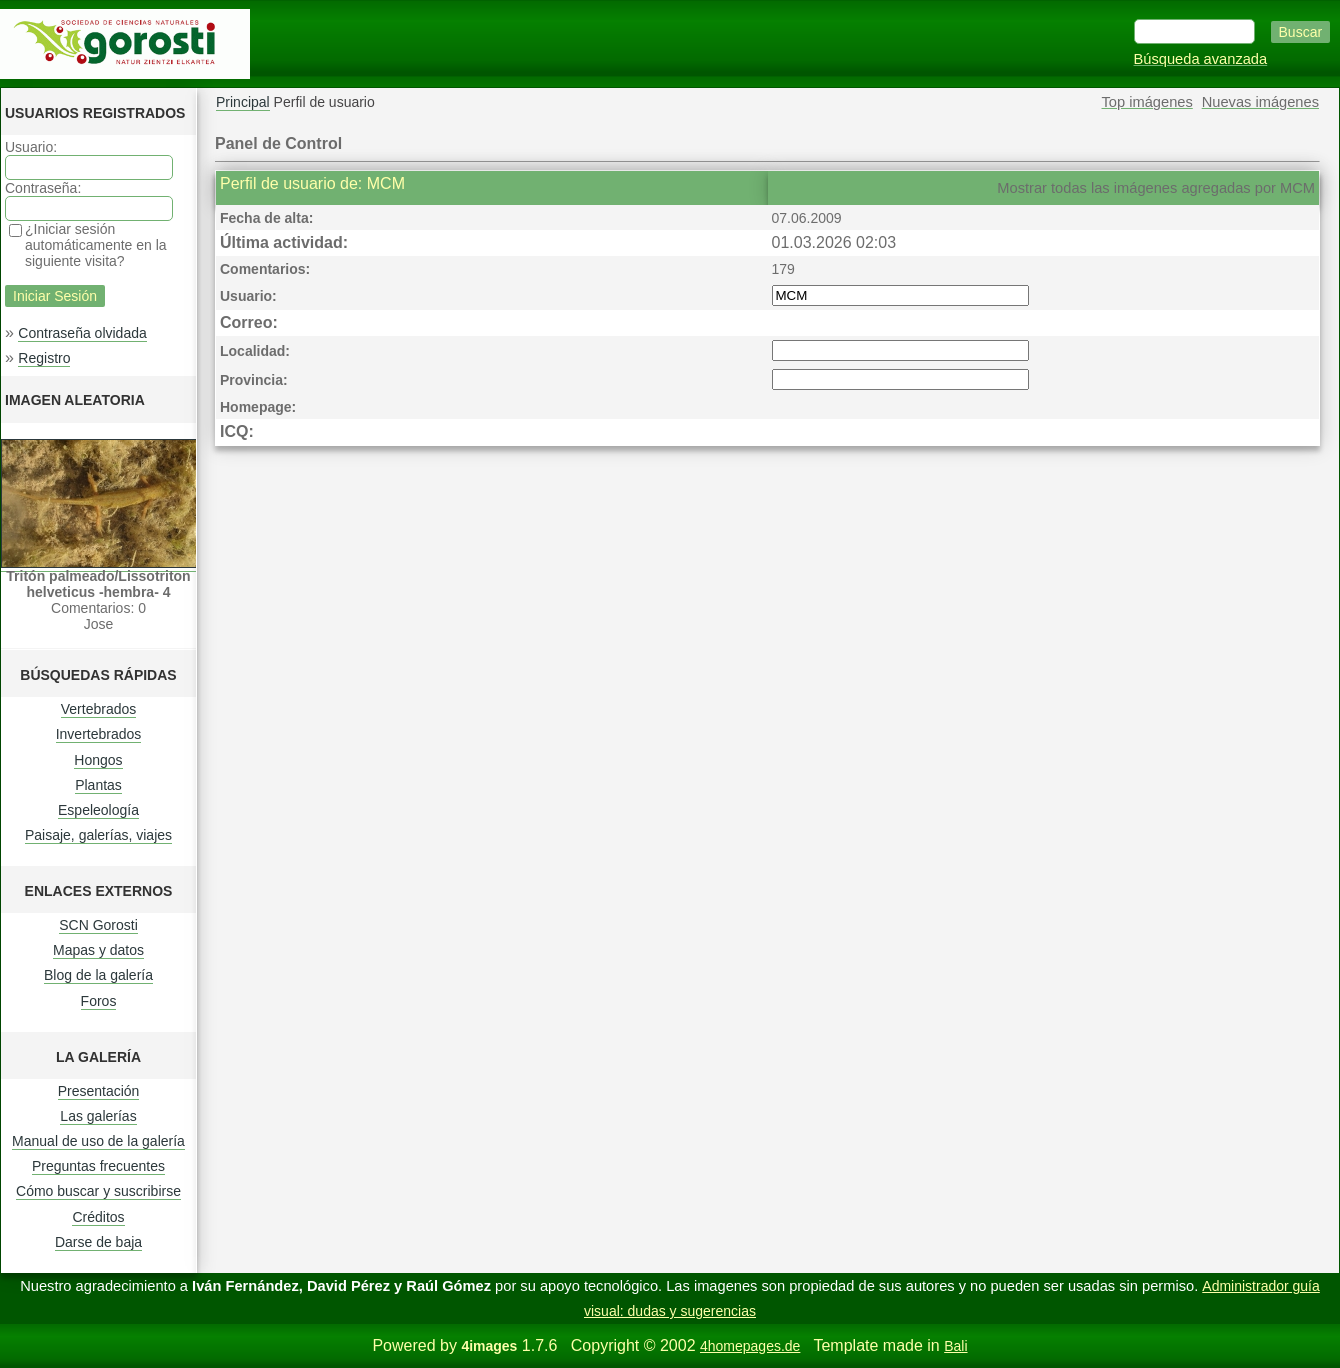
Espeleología (98, 810)
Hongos (98, 760)
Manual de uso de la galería (98, 1141)
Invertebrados (99, 734)
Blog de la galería (98, 975)
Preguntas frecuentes (98, 1166)
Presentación (99, 1091)
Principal (243, 102)
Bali (955, 1346)
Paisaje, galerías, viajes (98, 835)
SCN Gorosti (98, 925)
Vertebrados (99, 709)
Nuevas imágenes (1260, 102)
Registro (44, 358)
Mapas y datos (98, 950)
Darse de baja (98, 1242)
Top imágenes (1147, 102)
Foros (99, 1001)
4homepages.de (750, 1346)
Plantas (98, 785)
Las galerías (98, 1116)
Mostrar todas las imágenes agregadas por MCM (1156, 188)
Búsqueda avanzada (1201, 59)
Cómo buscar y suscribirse (98, 1191)
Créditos (98, 1217)
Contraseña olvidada (82, 333)
